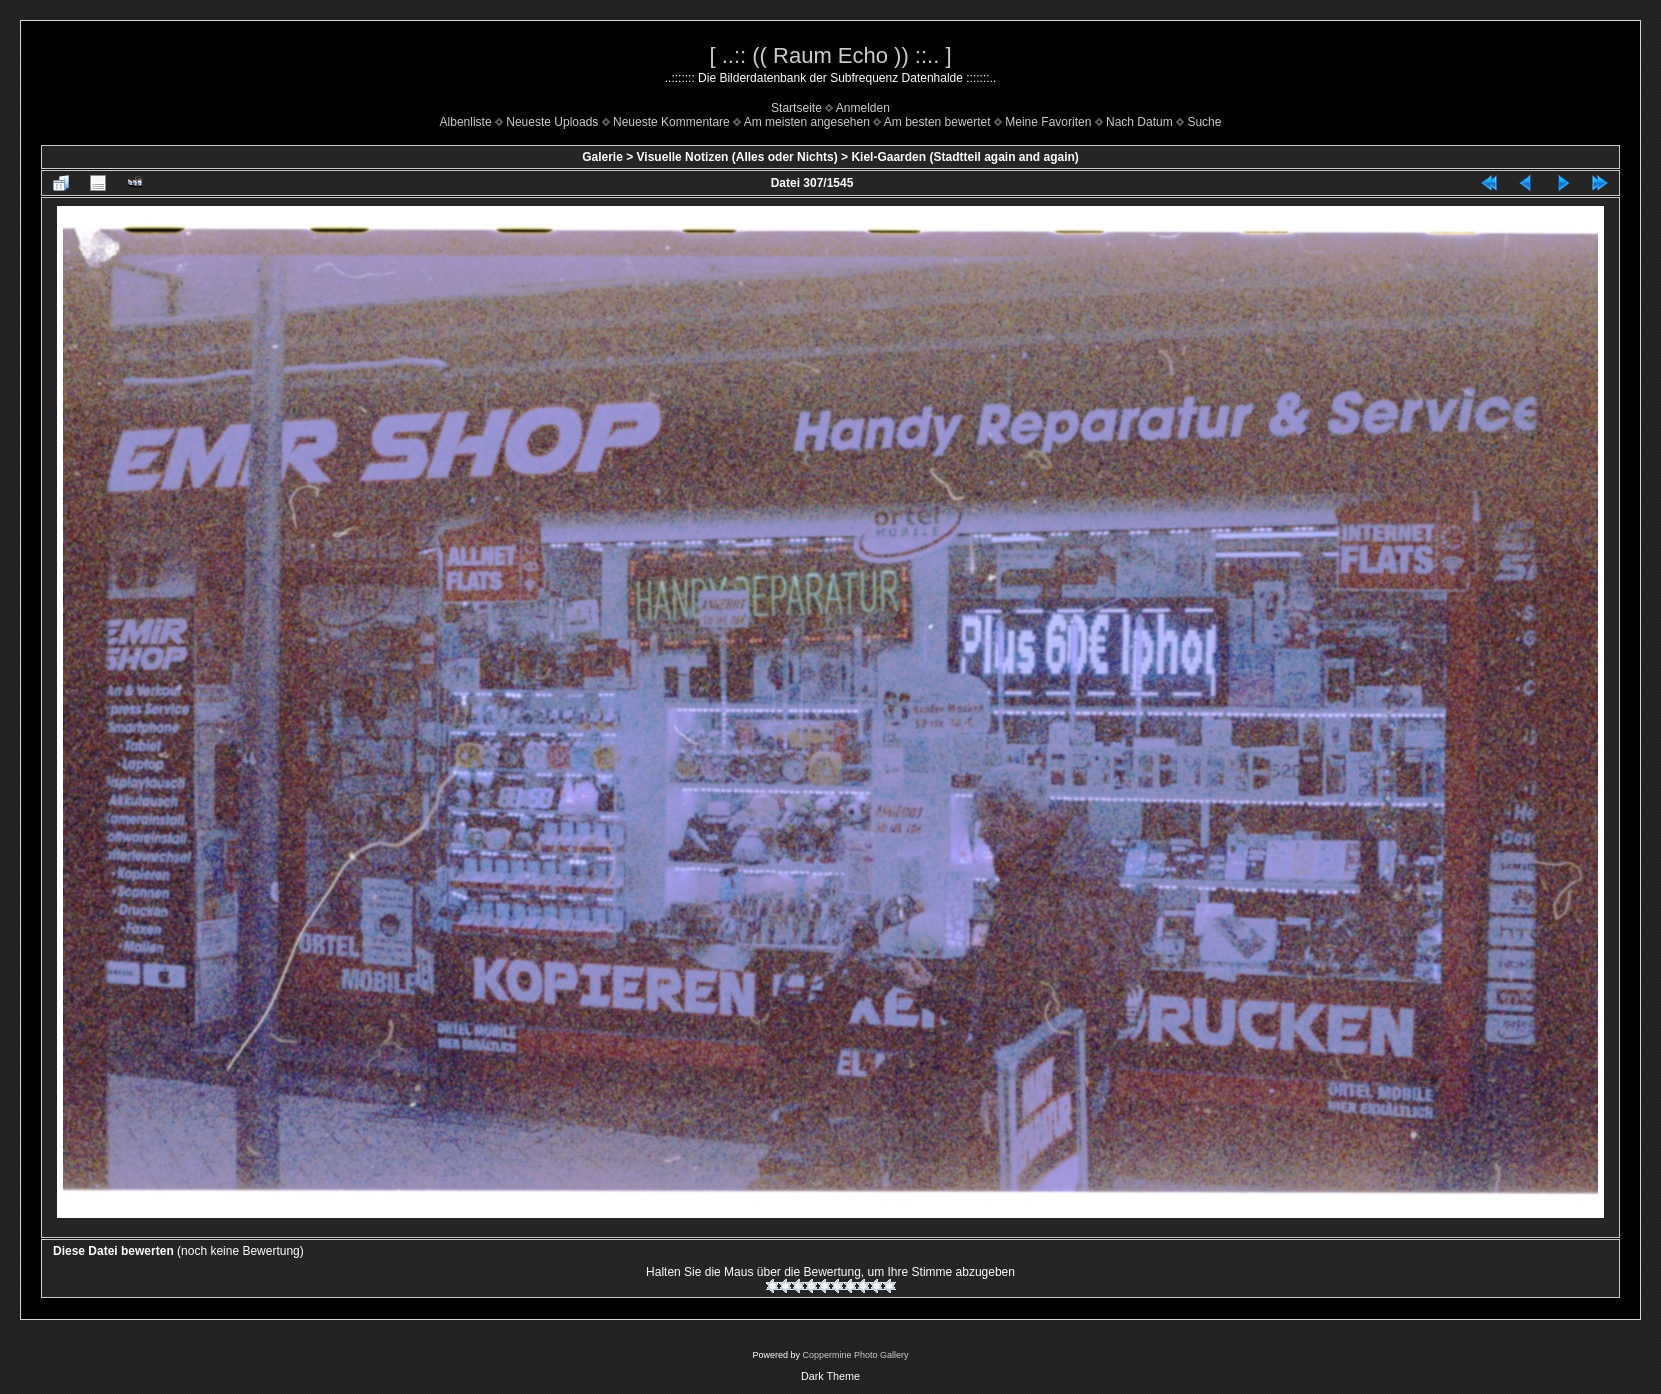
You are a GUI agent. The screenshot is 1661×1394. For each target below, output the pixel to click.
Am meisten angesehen (807, 122)
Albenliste (466, 122)
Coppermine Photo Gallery (855, 1355)
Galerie (602, 157)
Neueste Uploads (552, 122)
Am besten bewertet (937, 122)
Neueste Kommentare (671, 122)
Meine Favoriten (1048, 122)
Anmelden (863, 108)
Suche (1204, 122)
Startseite (796, 108)
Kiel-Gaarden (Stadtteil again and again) (964, 157)
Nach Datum (1139, 122)
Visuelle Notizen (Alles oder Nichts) (737, 157)
